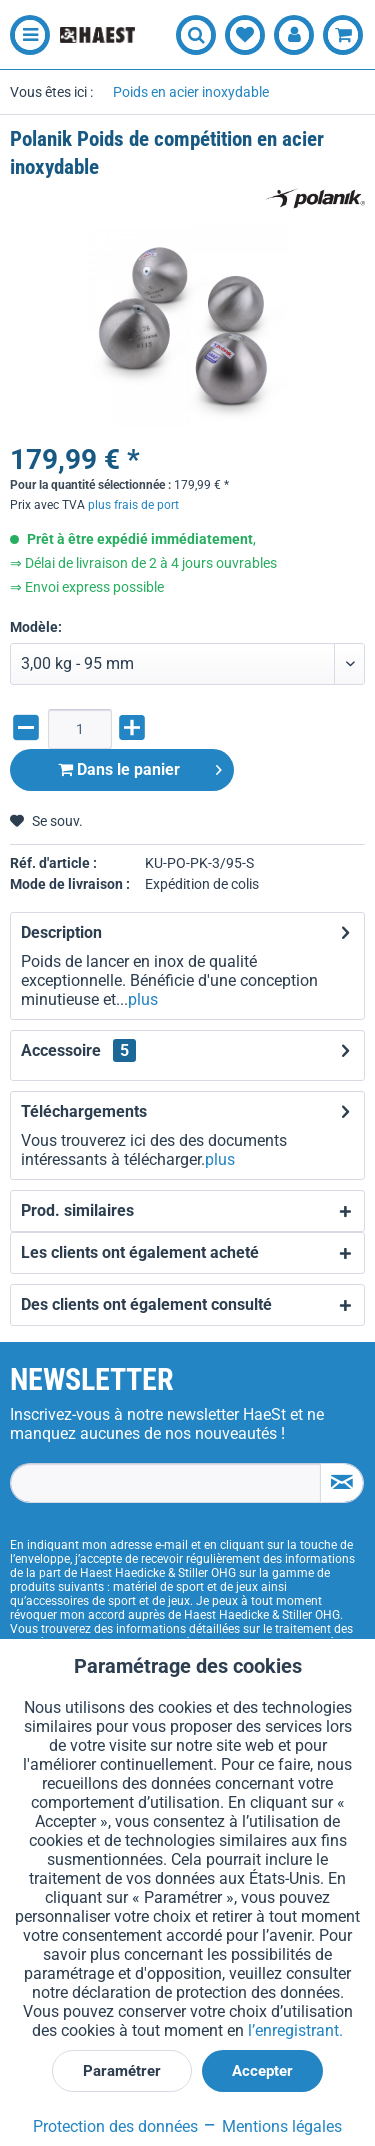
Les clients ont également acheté (140, 1252)
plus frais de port (133, 505)
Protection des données (115, 2126)
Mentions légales (272, 2126)
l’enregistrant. (295, 2030)
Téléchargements (84, 1111)
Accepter (262, 2071)
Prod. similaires (77, 1210)
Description (61, 932)
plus (143, 999)
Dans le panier (140, 766)
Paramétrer (122, 2071)
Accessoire (78, 1050)
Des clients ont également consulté (146, 1304)
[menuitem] (25, 35)
